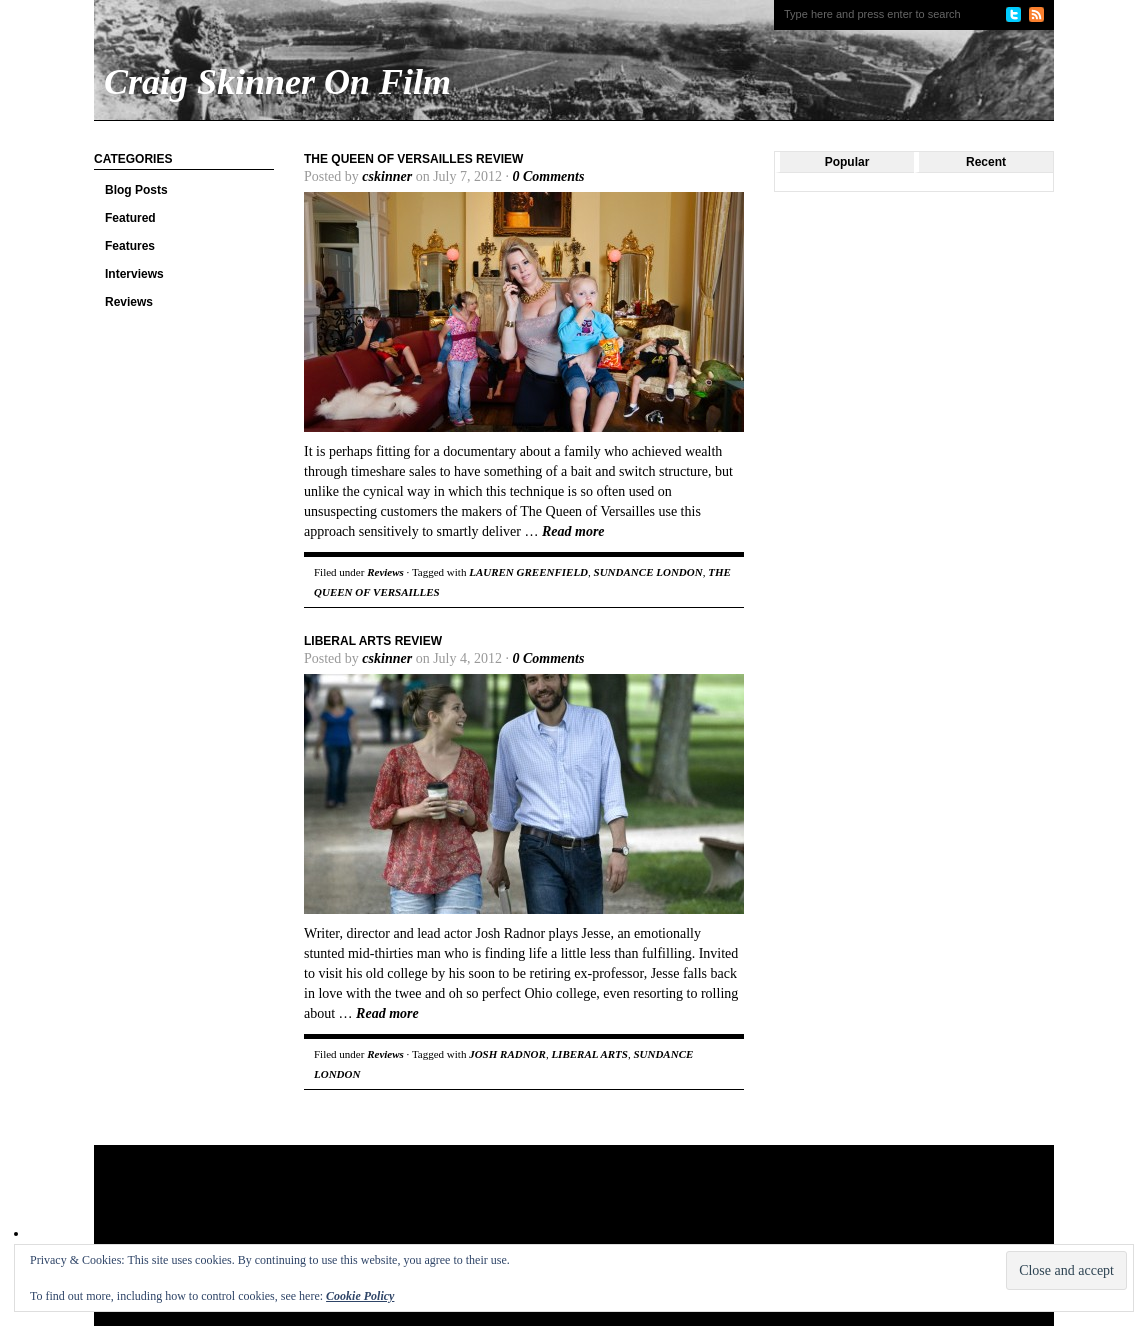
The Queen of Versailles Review (413, 159)
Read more (573, 531)
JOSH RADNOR (507, 1054)
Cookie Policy (360, 1296)
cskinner (387, 176)
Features (130, 246)
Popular (847, 162)
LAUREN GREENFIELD (528, 572)
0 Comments (548, 176)
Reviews (129, 302)
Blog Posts (136, 190)
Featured (130, 218)
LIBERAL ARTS (589, 1054)
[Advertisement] (478, 1210)
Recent (986, 162)
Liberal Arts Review (373, 641)
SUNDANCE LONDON (648, 572)
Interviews (134, 274)
